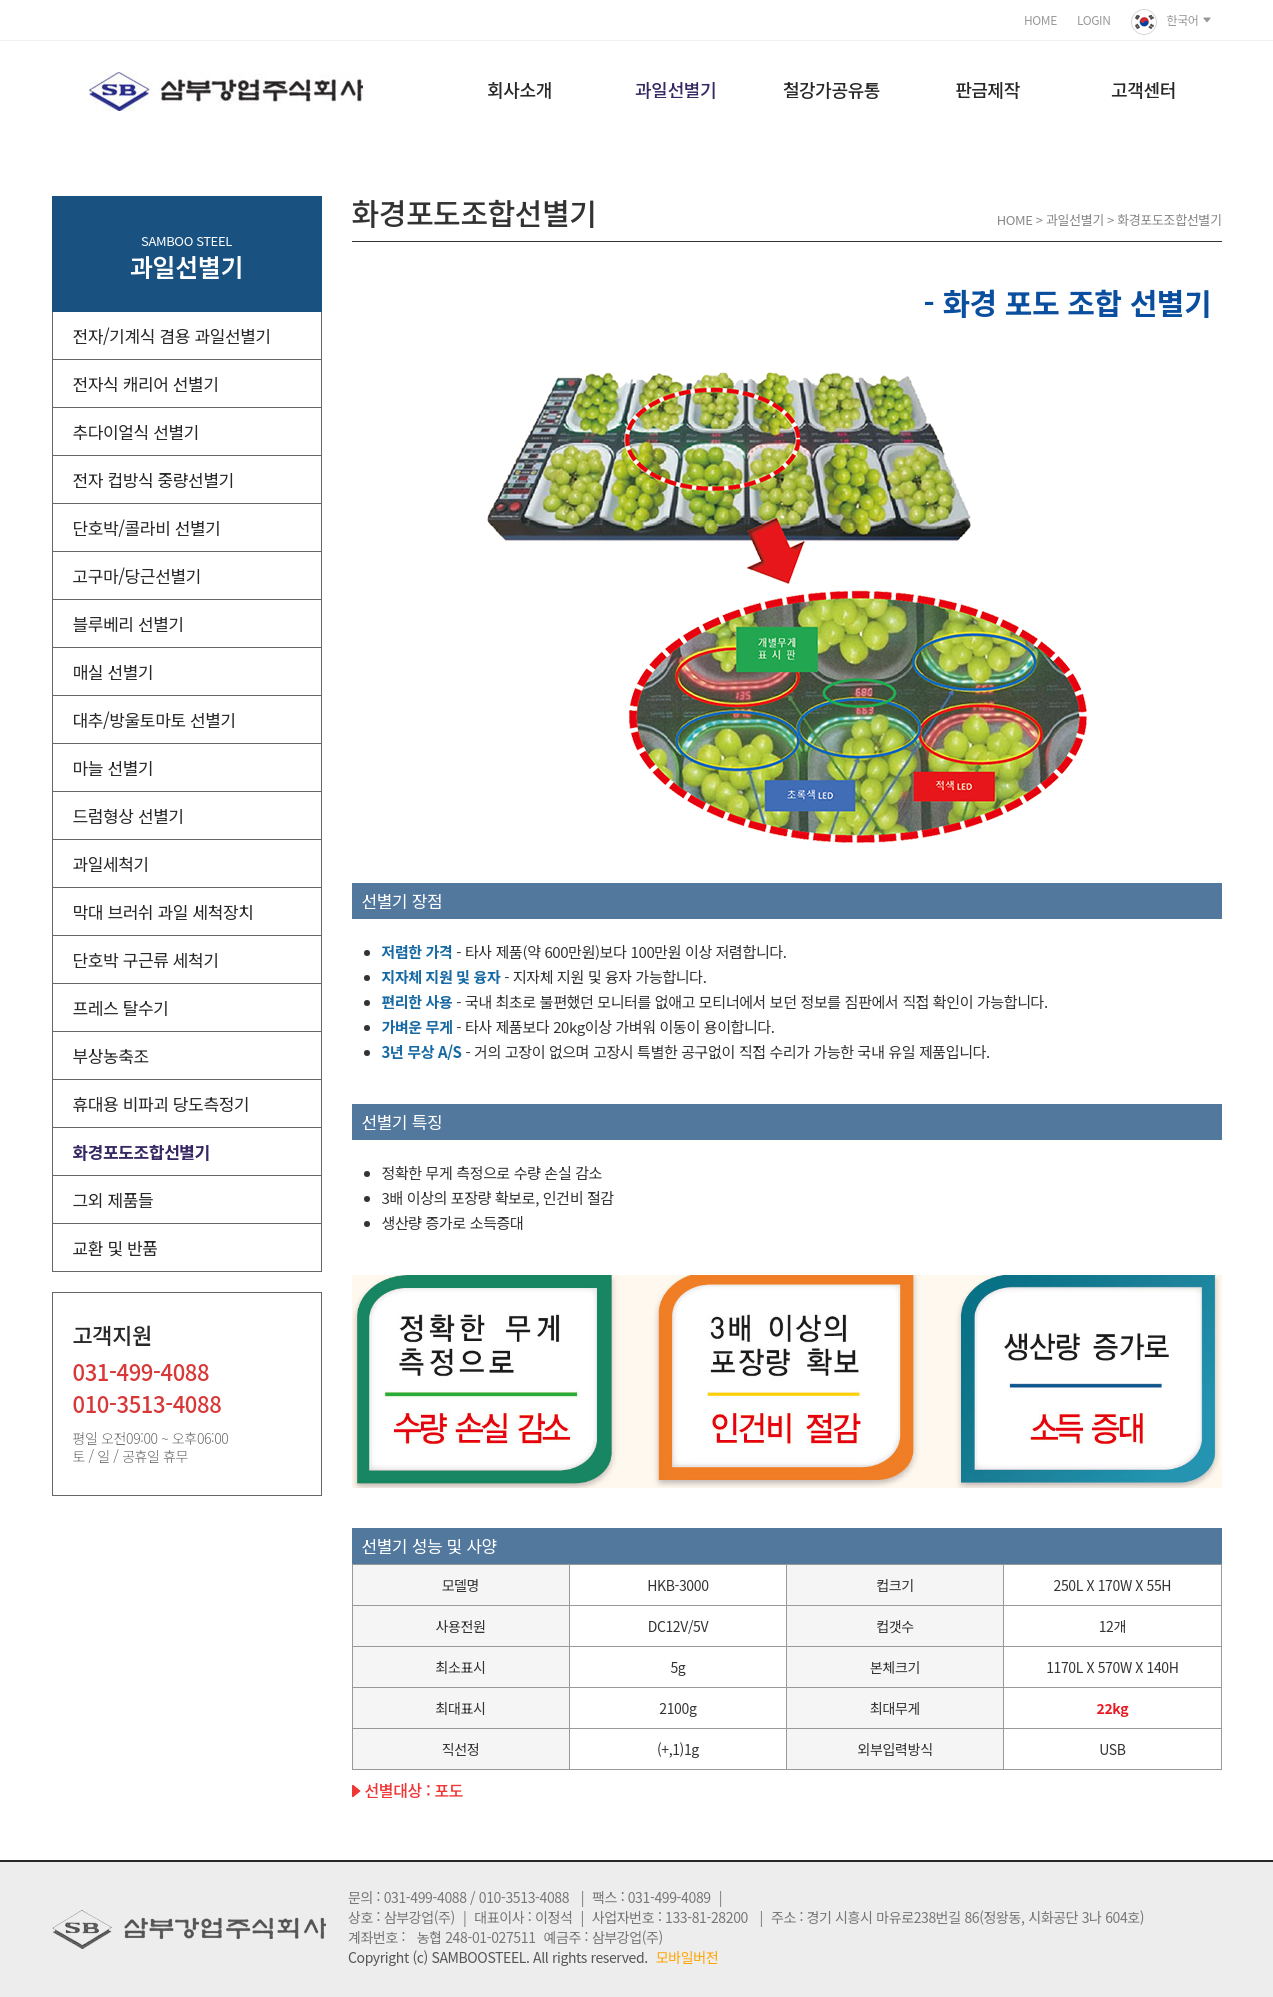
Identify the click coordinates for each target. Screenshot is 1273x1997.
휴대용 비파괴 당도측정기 (161, 1103)
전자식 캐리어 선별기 (146, 383)
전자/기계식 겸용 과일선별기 (172, 335)
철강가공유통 (831, 89)
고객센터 (1143, 89)
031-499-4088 (141, 1373)
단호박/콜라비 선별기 (147, 527)
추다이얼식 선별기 (136, 431)
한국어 (1171, 22)
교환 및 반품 (115, 1247)
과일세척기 (111, 863)
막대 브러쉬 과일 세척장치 (163, 911)
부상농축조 (111, 1055)
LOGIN (1094, 19)
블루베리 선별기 (128, 623)
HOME (1040, 19)
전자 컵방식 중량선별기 (153, 479)
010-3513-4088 (147, 1405)
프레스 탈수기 (121, 1007)
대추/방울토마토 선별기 (154, 719)
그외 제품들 (113, 1199)
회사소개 (519, 89)
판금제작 (987, 89)
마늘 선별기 (113, 767)
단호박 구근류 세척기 (146, 959)
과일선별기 (675, 89)
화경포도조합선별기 (141, 1151)
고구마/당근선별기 (137, 575)
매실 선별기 (113, 671)
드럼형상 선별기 (128, 815)
